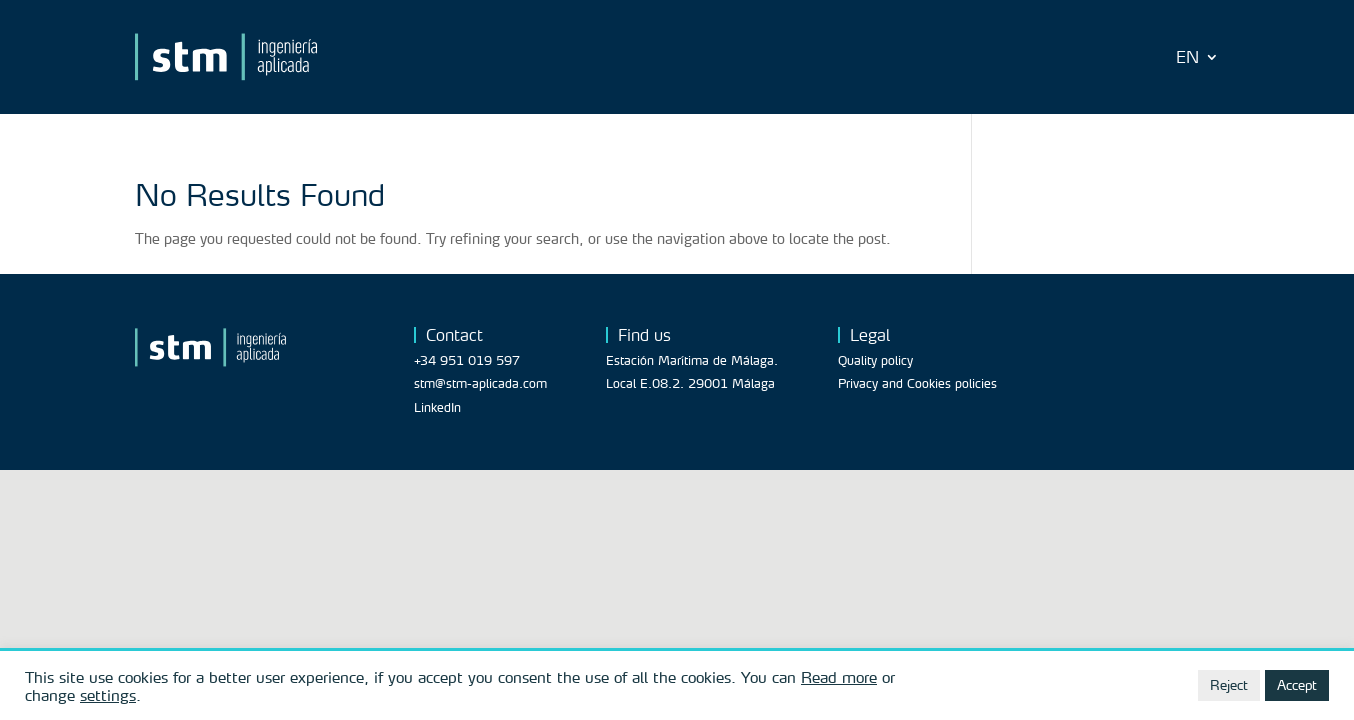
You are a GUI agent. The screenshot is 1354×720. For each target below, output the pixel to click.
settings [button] (108, 695)
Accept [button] (1297, 685)
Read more (839, 677)
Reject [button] (1229, 685)
